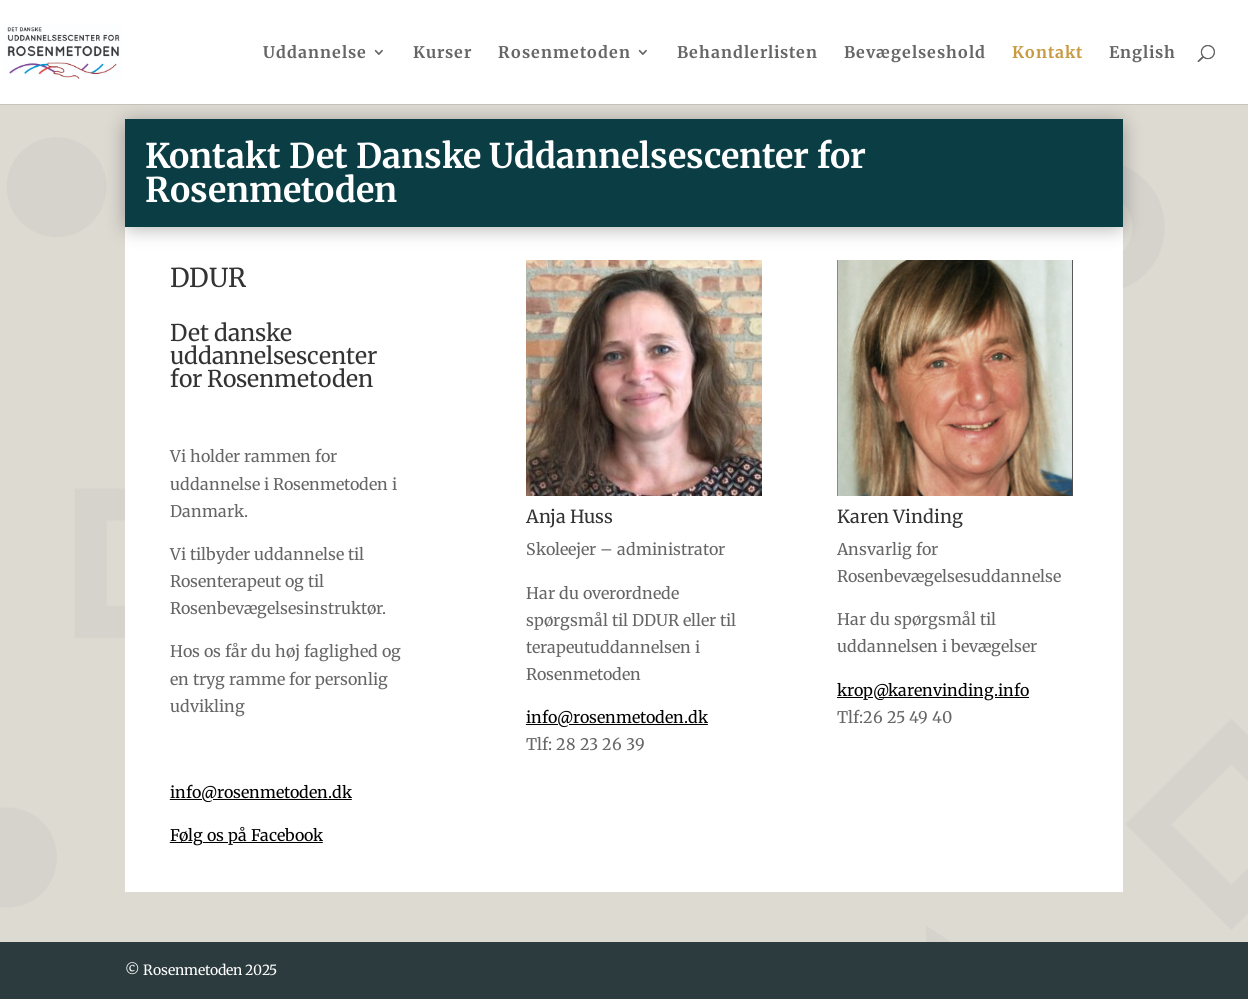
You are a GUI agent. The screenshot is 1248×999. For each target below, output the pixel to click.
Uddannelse (315, 53)
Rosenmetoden (564, 53)
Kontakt (1047, 53)
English (1142, 53)
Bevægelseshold (915, 53)
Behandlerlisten (747, 53)
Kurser (442, 53)
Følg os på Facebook (246, 835)
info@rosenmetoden (261, 792)
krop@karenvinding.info (933, 690)
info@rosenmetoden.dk (617, 717)
